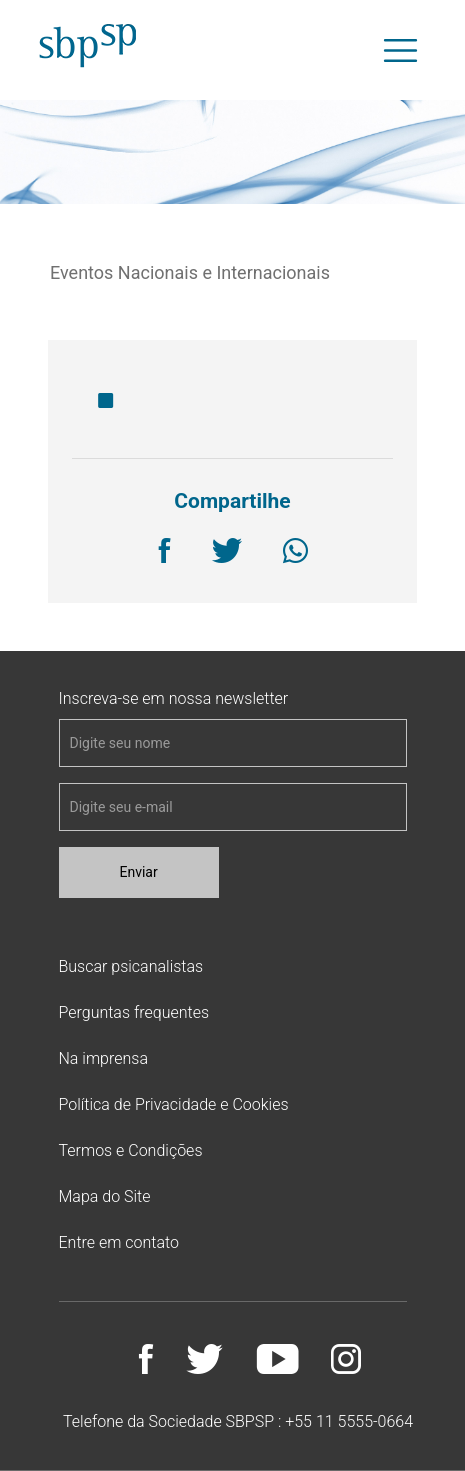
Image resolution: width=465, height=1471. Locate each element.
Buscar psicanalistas (131, 966)
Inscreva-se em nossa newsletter (174, 699)
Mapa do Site (105, 1196)
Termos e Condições (131, 1150)
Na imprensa (103, 1058)
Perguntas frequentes (134, 1012)
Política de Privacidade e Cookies (174, 1104)
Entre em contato (119, 1242)
